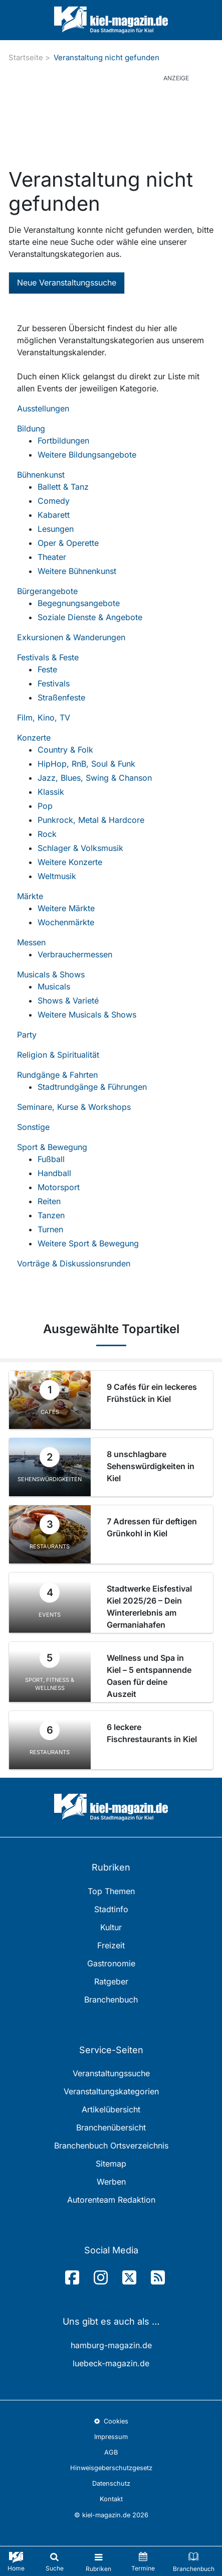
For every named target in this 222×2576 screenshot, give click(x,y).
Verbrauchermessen (75, 954)
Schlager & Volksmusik (80, 848)
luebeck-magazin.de (111, 2363)
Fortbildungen (63, 441)
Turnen (50, 1229)
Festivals (54, 683)
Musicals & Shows (51, 974)
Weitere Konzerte (70, 862)
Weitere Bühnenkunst (77, 571)
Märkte (30, 896)
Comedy (54, 501)
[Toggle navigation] (98, 2561)
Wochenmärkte (66, 922)
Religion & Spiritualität (58, 1055)
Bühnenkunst (41, 475)
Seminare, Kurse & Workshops (74, 1107)
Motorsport (59, 1187)
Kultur (111, 1927)
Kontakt (111, 2499)
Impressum (111, 2437)
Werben (111, 2182)
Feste (47, 669)
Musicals (54, 986)
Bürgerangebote (47, 591)
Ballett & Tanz (63, 487)
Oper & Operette (68, 543)
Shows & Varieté (68, 1000)
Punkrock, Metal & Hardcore (91, 820)
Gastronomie (111, 1963)
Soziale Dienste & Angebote (90, 617)
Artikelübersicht (111, 2109)
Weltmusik (57, 876)
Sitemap (111, 2164)
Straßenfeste (61, 697)
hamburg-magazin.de (111, 2345)
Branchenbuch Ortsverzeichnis (111, 2145)
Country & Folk (65, 750)
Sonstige (33, 1127)
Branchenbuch (111, 1999)
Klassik (51, 792)
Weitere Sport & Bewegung (88, 1243)
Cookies (111, 2421)
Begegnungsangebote (79, 603)
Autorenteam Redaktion (111, 2200)
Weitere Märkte (66, 908)
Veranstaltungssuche (111, 2073)
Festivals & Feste (48, 657)
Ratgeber (111, 1981)
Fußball (51, 1159)
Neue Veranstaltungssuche (66, 282)
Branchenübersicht (111, 2127)
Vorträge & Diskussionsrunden (73, 1263)
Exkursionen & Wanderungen (71, 637)
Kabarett (54, 515)
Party (27, 1035)
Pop (45, 806)
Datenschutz (111, 2483)
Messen (31, 942)
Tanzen (51, 1215)
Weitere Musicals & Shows (87, 1015)
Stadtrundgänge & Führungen (92, 1087)
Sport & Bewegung (52, 1147)
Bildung (31, 428)
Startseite (26, 57)
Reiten (49, 1201)
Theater (52, 557)
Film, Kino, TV (43, 717)
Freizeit (111, 1945)
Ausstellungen (43, 408)
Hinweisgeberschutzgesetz (111, 2468)
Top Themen (111, 1891)
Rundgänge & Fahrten (57, 1075)
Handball (54, 1173)
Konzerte (34, 738)
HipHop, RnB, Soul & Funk (86, 764)
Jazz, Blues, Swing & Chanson (95, 778)
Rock (47, 834)
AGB (111, 2452)
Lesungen (56, 529)
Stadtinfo (111, 1909)
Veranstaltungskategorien (111, 2091)
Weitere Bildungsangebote (87, 455)
